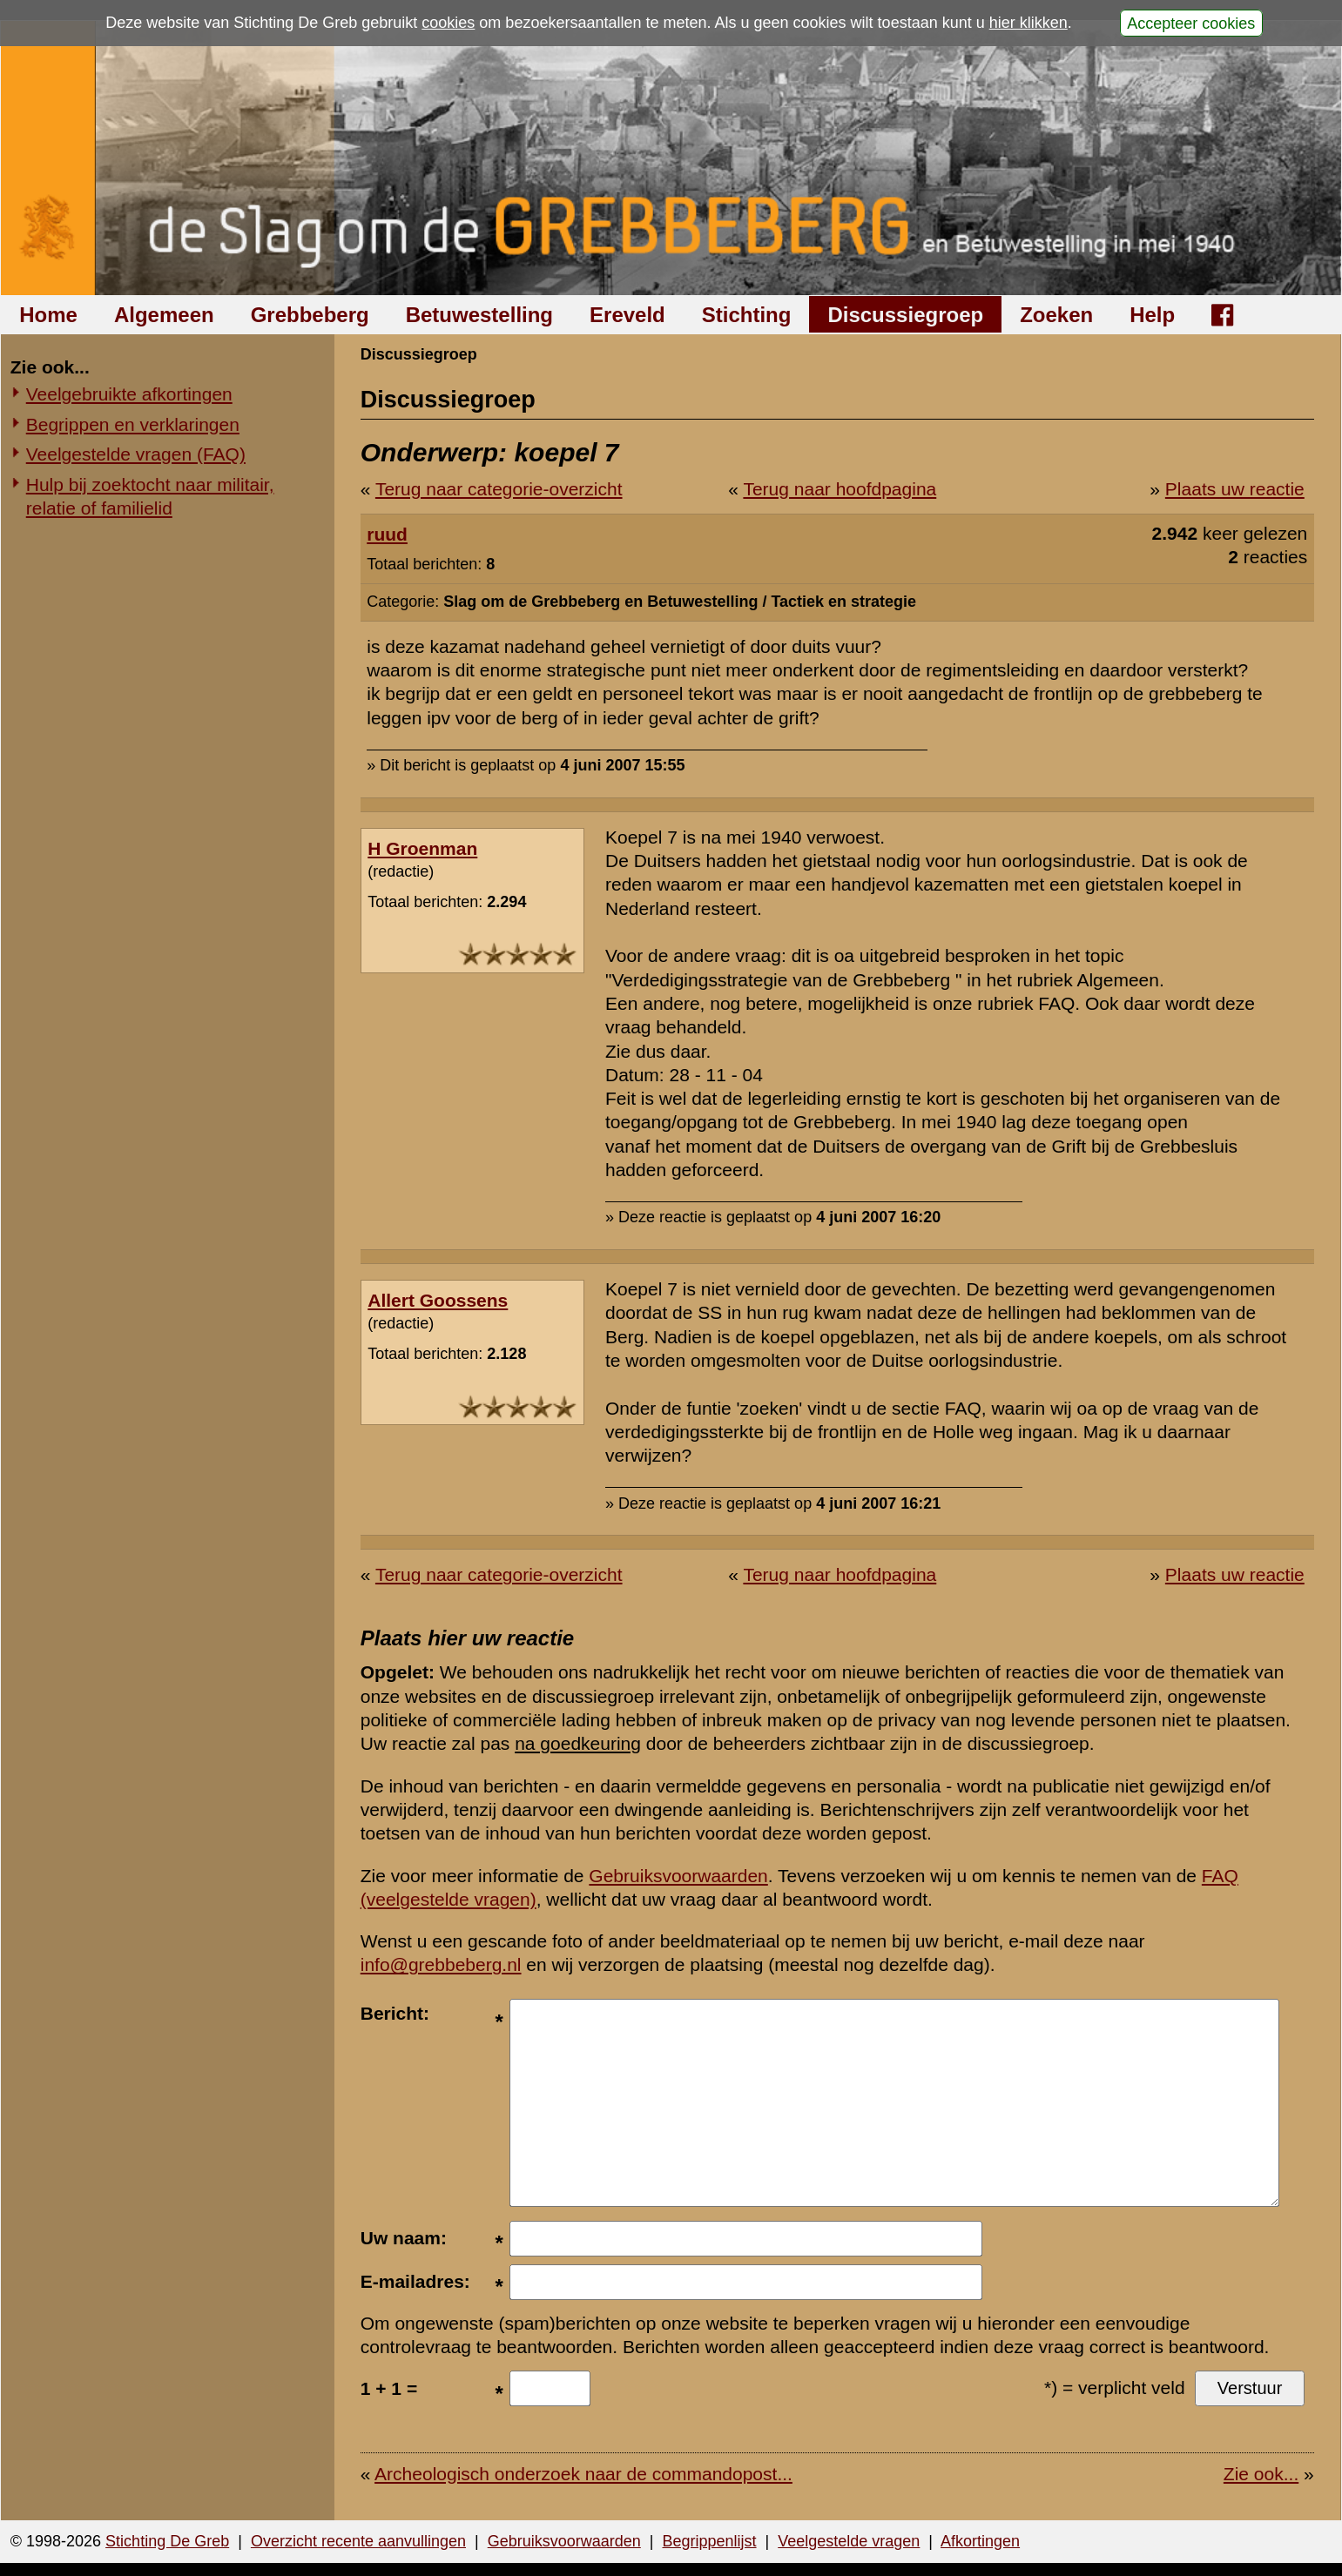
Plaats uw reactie (1235, 489)
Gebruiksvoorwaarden (678, 1876)
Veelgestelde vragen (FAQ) (136, 454)
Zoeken (1056, 314)
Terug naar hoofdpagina (839, 489)
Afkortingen (980, 2541)
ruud (387, 534)
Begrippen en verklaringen (132, 424)
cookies (448, 22)
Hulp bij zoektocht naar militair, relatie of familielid (150, 496)
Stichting (747, 314)
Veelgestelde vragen (849, 2541)
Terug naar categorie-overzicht (499, 489)
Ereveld (627, 314)
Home (48, 314)
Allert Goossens (438, 1300)
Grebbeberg (310, 314)
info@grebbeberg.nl (441, 1964)
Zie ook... (1261, 2474)
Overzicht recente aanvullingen (358, 2541)
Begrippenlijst (709, 2541)
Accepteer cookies (1191, 22)
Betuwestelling (479, 314)
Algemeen (164, 314)
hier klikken (1028, 22)
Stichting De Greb (167, 2541)
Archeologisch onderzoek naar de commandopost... (583, 2474)
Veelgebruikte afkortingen (129, 394)
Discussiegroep (905, 314)
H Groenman (422, 848)
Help (1152, 314)
